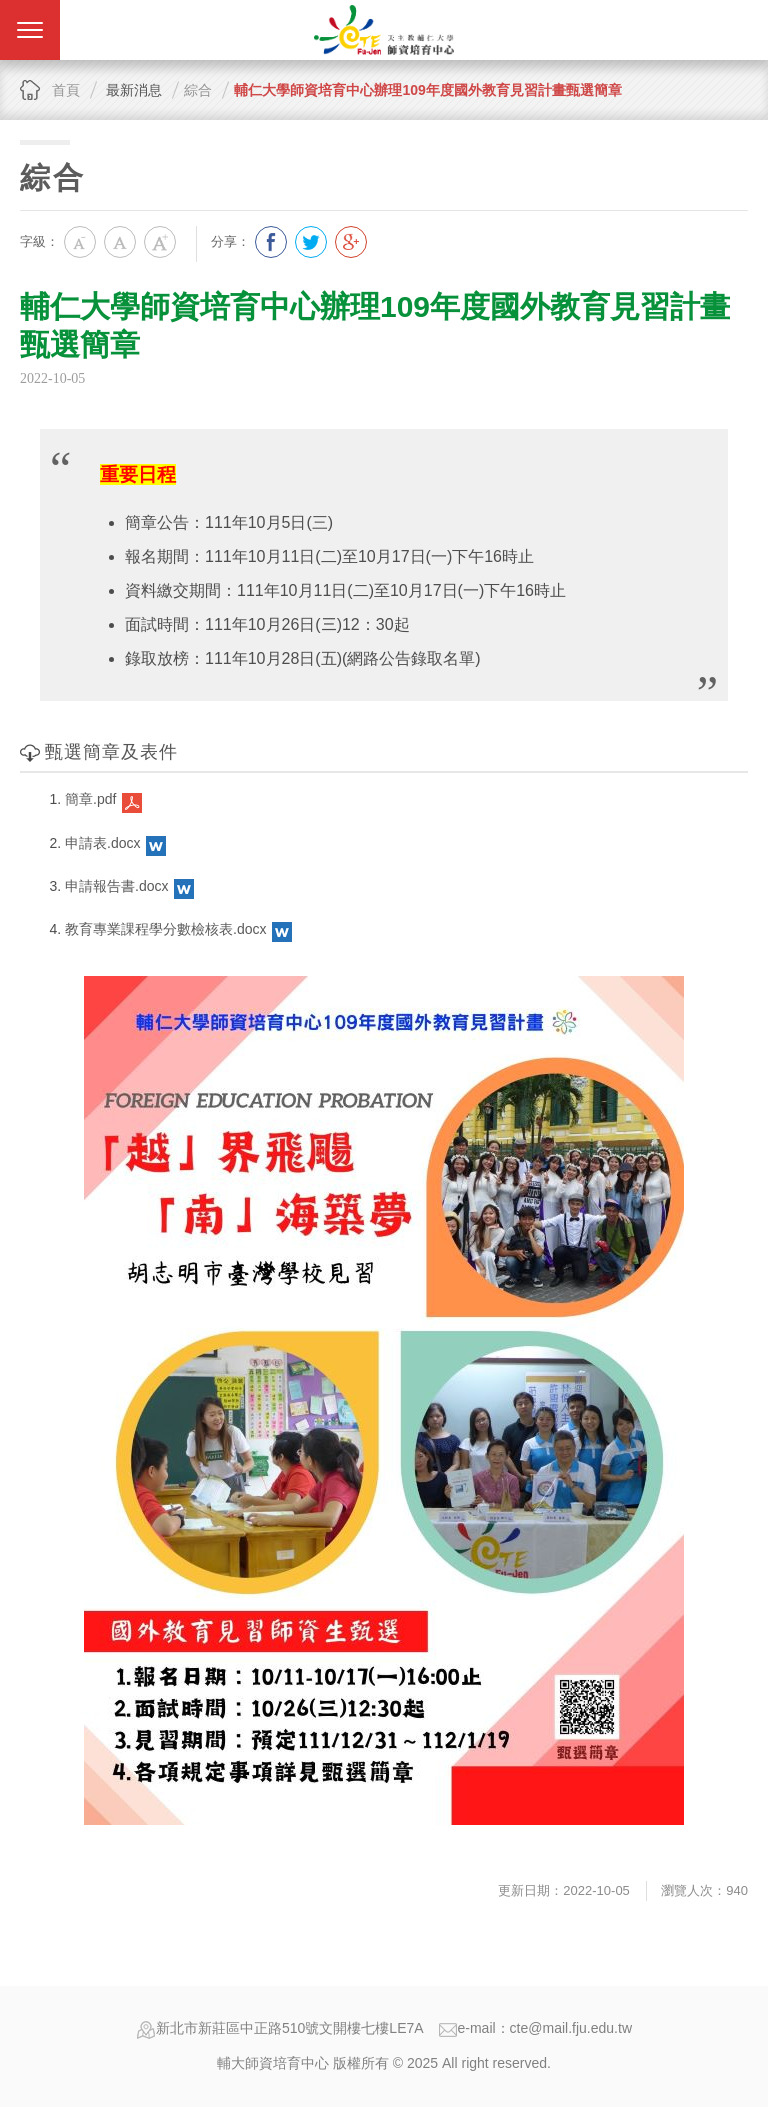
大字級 (160, 242)
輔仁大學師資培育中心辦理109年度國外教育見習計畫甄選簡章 (427, 90)
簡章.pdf (90, 799)
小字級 (80, 242)
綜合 (198, 90)
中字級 (120, 242)
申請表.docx (102, 843)
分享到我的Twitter (311, 242)
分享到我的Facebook (271, 242)
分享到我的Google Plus (351, 242)
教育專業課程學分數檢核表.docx (165, 929)
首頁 (66, 90)
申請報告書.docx (116, 886)
